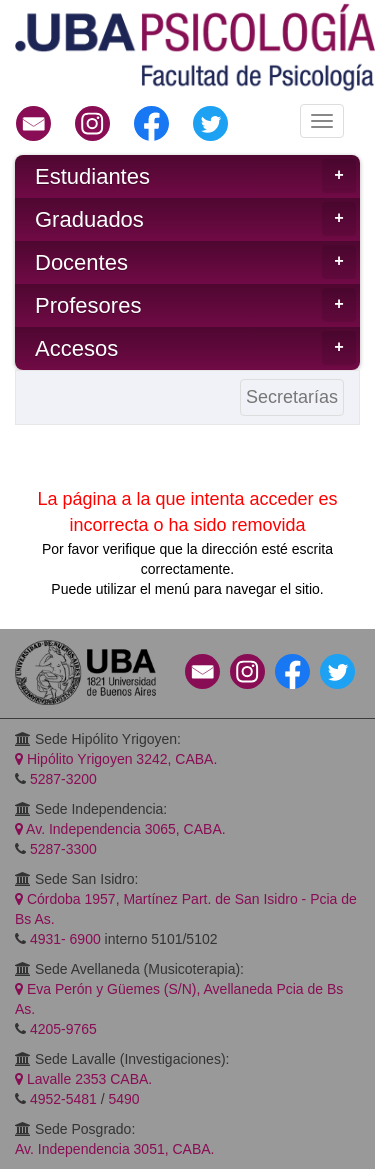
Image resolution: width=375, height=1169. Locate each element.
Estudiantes (195, 176)
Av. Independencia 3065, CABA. (120, 829)
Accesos (195, 348)
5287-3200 (63, 779)
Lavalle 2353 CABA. (83, 1079)
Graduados (195, 219)
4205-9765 (63, 1029)
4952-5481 (63, 1099)
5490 (124, 1099)
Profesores (195, 305)
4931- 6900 (65, 939)
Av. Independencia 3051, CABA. (115, 1149)
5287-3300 (63, 849)
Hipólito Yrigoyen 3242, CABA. (116, 759)
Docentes (195, 262)
